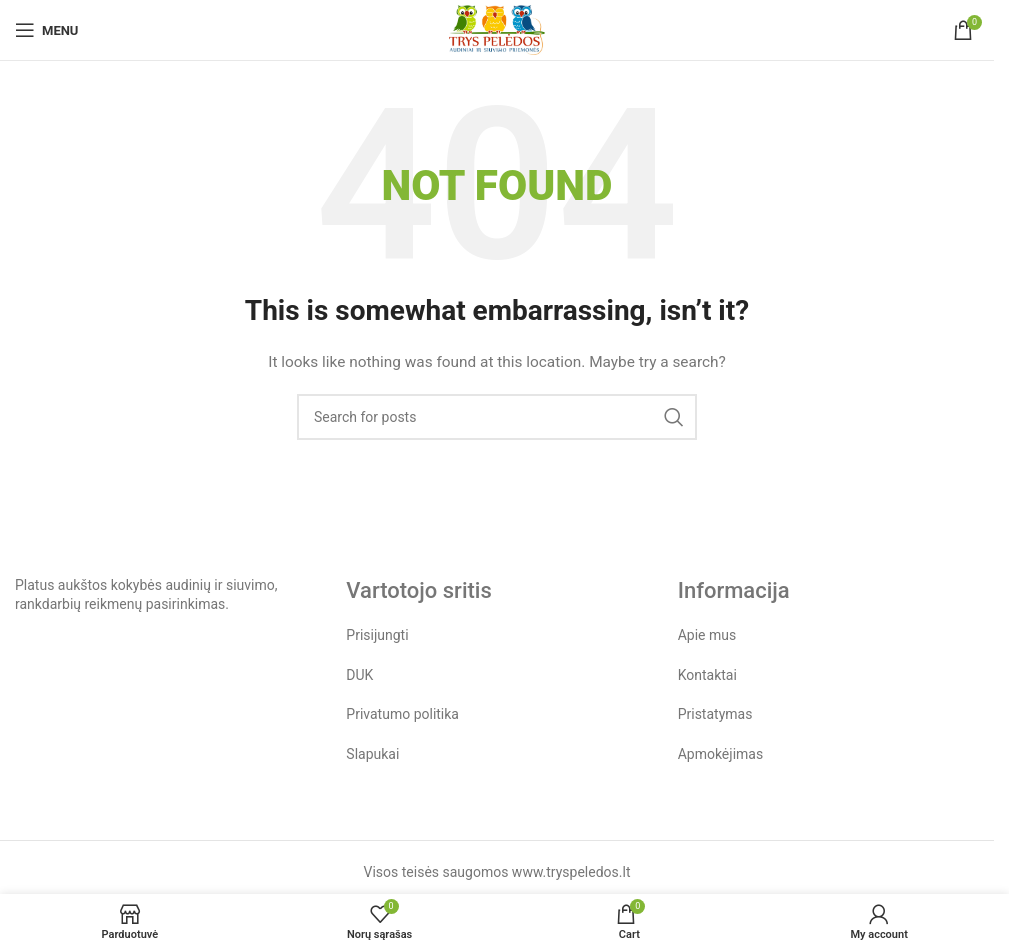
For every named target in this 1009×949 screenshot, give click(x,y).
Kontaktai (707, 675)
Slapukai (372, 754)
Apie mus (707, 635)
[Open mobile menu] (46, 30)
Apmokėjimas (721, 754)
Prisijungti (377, 635)
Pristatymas (715, 714)
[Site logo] (496, 29)
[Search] (497, 417)
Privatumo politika (402, 714)
